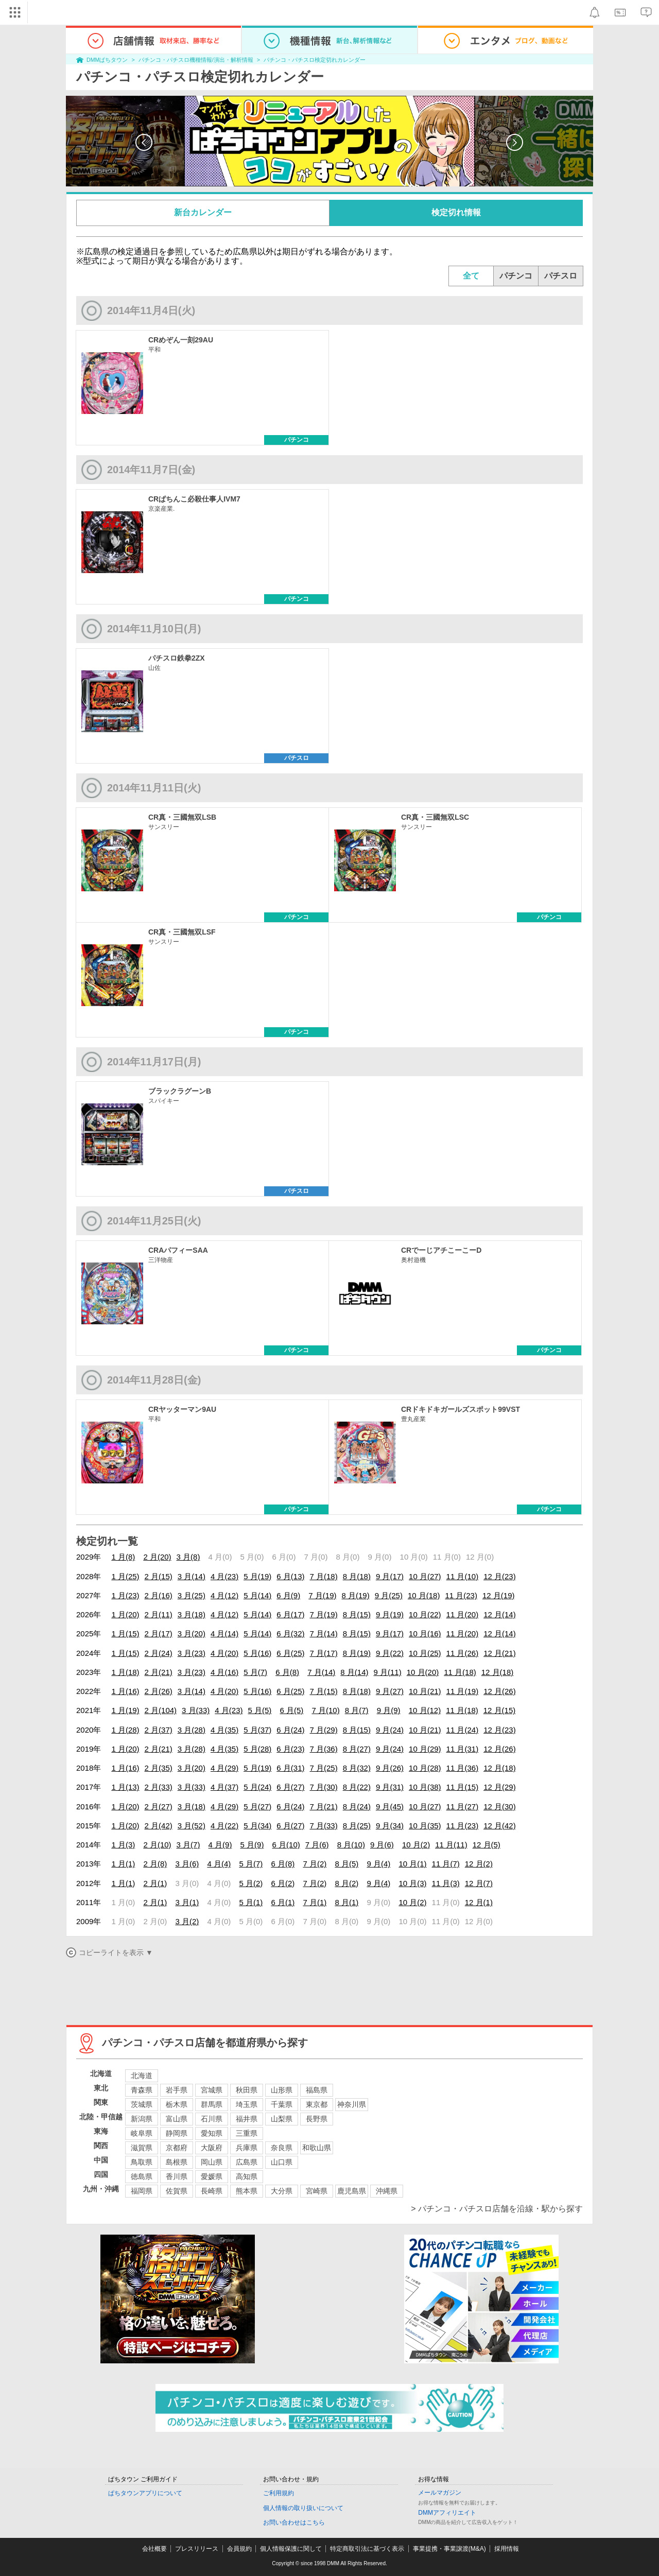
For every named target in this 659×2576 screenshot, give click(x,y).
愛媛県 (211, 2176)
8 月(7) (357, 1710)
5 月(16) (257, 1653)
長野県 (316, 2119)
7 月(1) (314, 1902)
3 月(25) (191, 1595)
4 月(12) (224, 1595)
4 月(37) (224, 1787)
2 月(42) (158, 1825)
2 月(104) (161, 1710)
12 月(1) (479, 1902)
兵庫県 (246, 2147)
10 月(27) (425, 1576)
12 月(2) (479, 1863)
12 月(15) (499, 1710)
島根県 (176, 2162)
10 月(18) (424, 1595)
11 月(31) (462, 1748)
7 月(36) (324, 1748)
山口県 (281, 2162)
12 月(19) (498, 1595)
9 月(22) (390, 1653)
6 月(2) (282, 1883)
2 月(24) (158, 1653)
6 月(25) (290, 1653)
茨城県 (141, 2104)
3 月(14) (191, 1576)
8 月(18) (357, 1576)
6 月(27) (290, 1787)
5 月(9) (252, 1844)
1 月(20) (125, 1614)
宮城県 (211, 2090)
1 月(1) (123, 1863)
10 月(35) (425, 1825)
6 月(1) (282, 1902)
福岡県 (141, 2191)
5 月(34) (257, 1825)
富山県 (176, 2119)
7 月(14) (324, 1633)
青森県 (141, 2090)
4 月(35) (224, 1729)
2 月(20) (157, 1556)
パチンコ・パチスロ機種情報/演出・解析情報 (195, 60)
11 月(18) (460, 1672)
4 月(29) (224, 1768)
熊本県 (246, 2191)
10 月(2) (416, 1844)
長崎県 (211, 2191)
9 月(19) (390, 1614)
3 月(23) (191, 1653)
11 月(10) (462, 1576)
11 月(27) (462, 1806)
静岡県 (176, 2133)
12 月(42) (499, 1825)
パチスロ (560, 275)
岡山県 (211, 2162)
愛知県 (211, 2133)
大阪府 (211, 2147)
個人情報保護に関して (291, 2548)
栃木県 (176, 2104)
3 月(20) (191, 1633)
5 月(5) (259, 1710)
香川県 (176, 2176)
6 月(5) (291, 1710)
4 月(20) (224, 1653)
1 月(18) (125, 1672)
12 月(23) (499, 1576)
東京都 (316, 2104)
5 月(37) (257, 1729)
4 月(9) (220, 1844)
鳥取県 (141, 2162)
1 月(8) (123, 1556)
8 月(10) (351, 1844)
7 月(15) (324, 1691)
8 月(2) (346, 1883)
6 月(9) (288, 1595)
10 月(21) (425, 1691)
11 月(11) (451, 1844)
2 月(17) (158, 1633)
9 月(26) (390, 1768)
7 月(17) (324, 1653)
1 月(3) (123, 1844)
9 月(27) (390, 1691)
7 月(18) (324, 1576)
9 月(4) (378, 1863)
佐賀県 (176, 2191)
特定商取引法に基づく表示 (367, 2548)
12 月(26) (499, 1691)
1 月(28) (125, 1729)
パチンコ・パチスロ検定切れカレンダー (315, 60)
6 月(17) (290, 1614)
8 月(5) (346, 1863)
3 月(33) (196, 1710)
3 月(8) (188, 1556)
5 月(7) (255, 1672)
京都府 (176, 2147)
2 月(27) (158, 1806)
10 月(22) (425, 1614)
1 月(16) (125, 1691)
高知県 (246, 2176)
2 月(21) (158, 1672)
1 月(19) (125, 1710)
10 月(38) (425, 1787)
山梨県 (281, 2119)
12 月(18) (497, 1672)
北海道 (141, 2075)
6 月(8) (287, 1672)
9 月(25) (389, 1595)
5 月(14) (257, 1595)
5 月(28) (257, 1748)
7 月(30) (324, 1787)
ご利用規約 (278, 2493)
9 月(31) (390, 1787)
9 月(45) (390, 1806)
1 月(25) (125, 1576)
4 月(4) (219, 1863)
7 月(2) (314, 1863)
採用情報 (506, 2548)
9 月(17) (390, 1576)
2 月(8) (155, 1863)
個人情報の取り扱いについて (303, 2508)
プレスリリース (196, 2548)
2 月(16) (158, 1595)
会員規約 (239, 2548)
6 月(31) (290, 1768)
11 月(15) (462, 1787)
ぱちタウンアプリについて (145, 2493)
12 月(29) (499, 1787)
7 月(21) (324, 1806)
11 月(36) (462, 1768)
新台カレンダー (203, 212)
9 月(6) (382, 1844)
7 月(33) (324, 1825)
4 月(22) (224, 1825)
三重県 (246, 2133)
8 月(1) (346, 1902)
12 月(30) (499, 1806)
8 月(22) (357, 1787)
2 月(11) (158, 1614)
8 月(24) (357, 1806)
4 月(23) (224, 1576)
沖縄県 (386, 2191)
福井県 (246, 2119)
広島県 (246, 2162)
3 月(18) (191, 1614)
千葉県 (281, 2104)
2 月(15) (158, 1576)
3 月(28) (191, 1729)
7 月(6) (317, 1844)
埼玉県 (246, 2104)
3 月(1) (187, 1902)
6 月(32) (290, 1633)
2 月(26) (158, 1691)
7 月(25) (324, 1768)
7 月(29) (324, 1729)
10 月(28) (425, 1768)
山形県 (281, 2090)
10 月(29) (425, 1748)
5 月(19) (257, 1576)
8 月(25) (357, 1825)
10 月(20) (423, 1672)
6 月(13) (290, 1576)
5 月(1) (251, 1902)
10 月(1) (412, 1863)
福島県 (316, 2090)
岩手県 (176, 2090)
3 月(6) (187, 1863)
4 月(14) (224, 1633)
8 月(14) (354, 1672)
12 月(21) (499, 1653)
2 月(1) (155, 1883)
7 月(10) (325, 1710)
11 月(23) (461, 1595)
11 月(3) (446, 1883)
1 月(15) (125, 1633)
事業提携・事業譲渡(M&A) (449, 2548)
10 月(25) (425, 1653)
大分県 (281, 2191)
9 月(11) (388, 1672)
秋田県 (246, 2090)
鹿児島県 (351, 2191)
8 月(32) (357, 1768)
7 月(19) (322, 1595)
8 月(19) (356, 1595)
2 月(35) (158, 1768)
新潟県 (141, 2119)
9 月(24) (390, 1729)
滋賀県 (141, 2147)
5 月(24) (257, 1787)
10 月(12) (425, 1710)
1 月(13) (125, 1787)
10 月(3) (412, 1883)
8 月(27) (357, 1748)
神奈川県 (351, 2104)
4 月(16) (224, 1672)
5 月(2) (251, 1883)
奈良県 (281, 2147)
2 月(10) (157, 1844)
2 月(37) (158, 1729)
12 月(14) (499, 1614)
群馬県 (211, 2104)
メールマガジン (439, 2492)
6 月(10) (286, 1844)
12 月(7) (479, 1883)
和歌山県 (316, 2147)
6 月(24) (290, 1729)
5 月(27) (257, 1806)
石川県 (211, 2119)
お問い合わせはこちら (294, 2522)
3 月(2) (187, 1921)
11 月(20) (462, 1614)
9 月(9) (389, 1710)
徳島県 (141, 2176)
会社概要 (154, 2548)
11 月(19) (462, 1691)
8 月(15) (357, 1614)
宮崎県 (316, 2191)
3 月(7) (188, 1844)
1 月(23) (125, 1595)
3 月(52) (191, 1825)
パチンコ (515, 275)
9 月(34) (390, 1825)
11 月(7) (446, 1863)
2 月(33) (158, 1787)
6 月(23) (290, 1748)
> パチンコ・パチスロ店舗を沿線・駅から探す (497, 2208)
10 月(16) (425, 1633)
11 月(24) (462, 1729)
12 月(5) (486, 1844)
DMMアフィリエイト (447, 2512)
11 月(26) (462, 1653)
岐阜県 (141, 2133)
